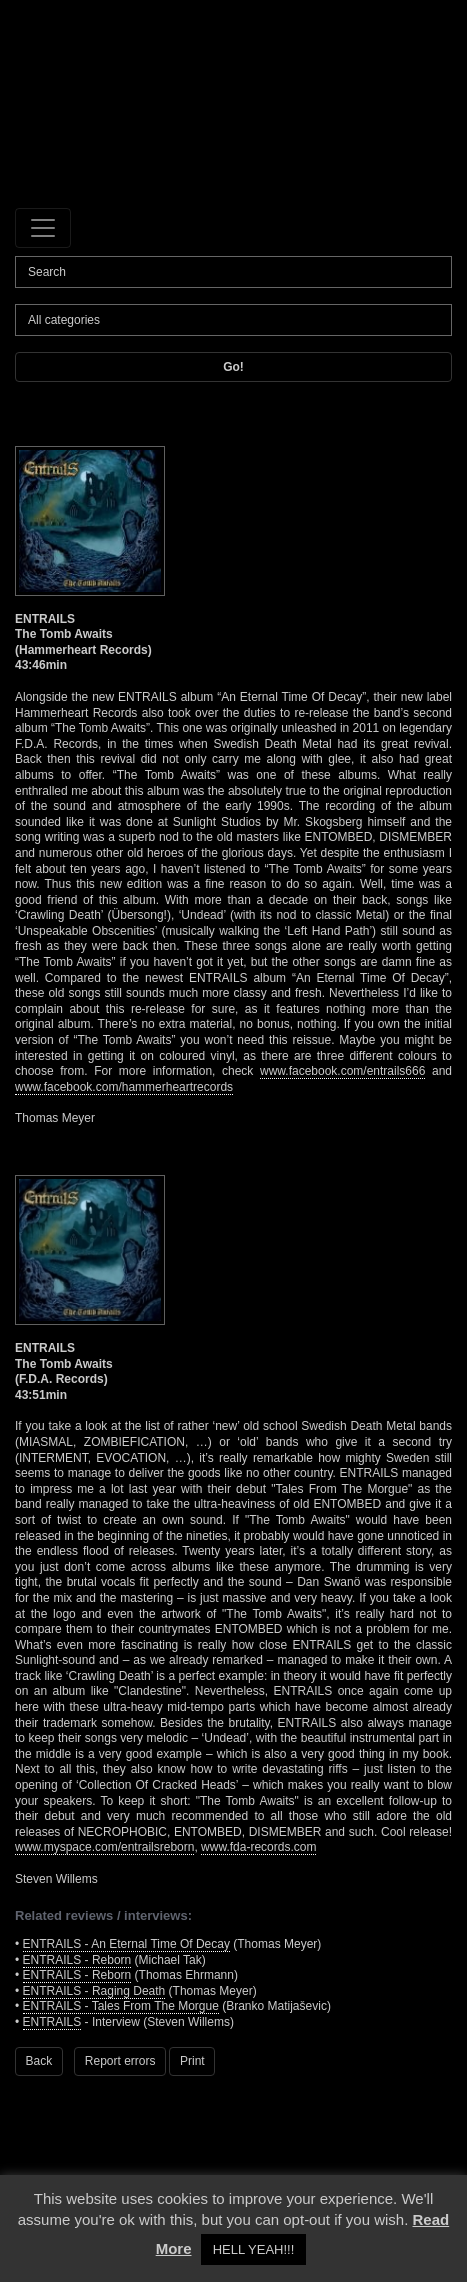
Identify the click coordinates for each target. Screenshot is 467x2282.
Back (39, 2061)
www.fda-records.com (258, 1847)
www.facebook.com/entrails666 (342, 1071)
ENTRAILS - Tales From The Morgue (121, 2006)
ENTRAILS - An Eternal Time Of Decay (126, 1944)
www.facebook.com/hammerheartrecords (124, 1087)
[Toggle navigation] (43, 228)
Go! (233, 367)
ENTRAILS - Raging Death (94, 1991)
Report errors (120, 2061)
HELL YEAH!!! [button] (254, 2249)
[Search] (233, 272)
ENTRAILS (52, 2022)
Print (192, 2061)
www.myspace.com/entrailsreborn (104, 1847)
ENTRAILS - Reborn (77, 1960)
